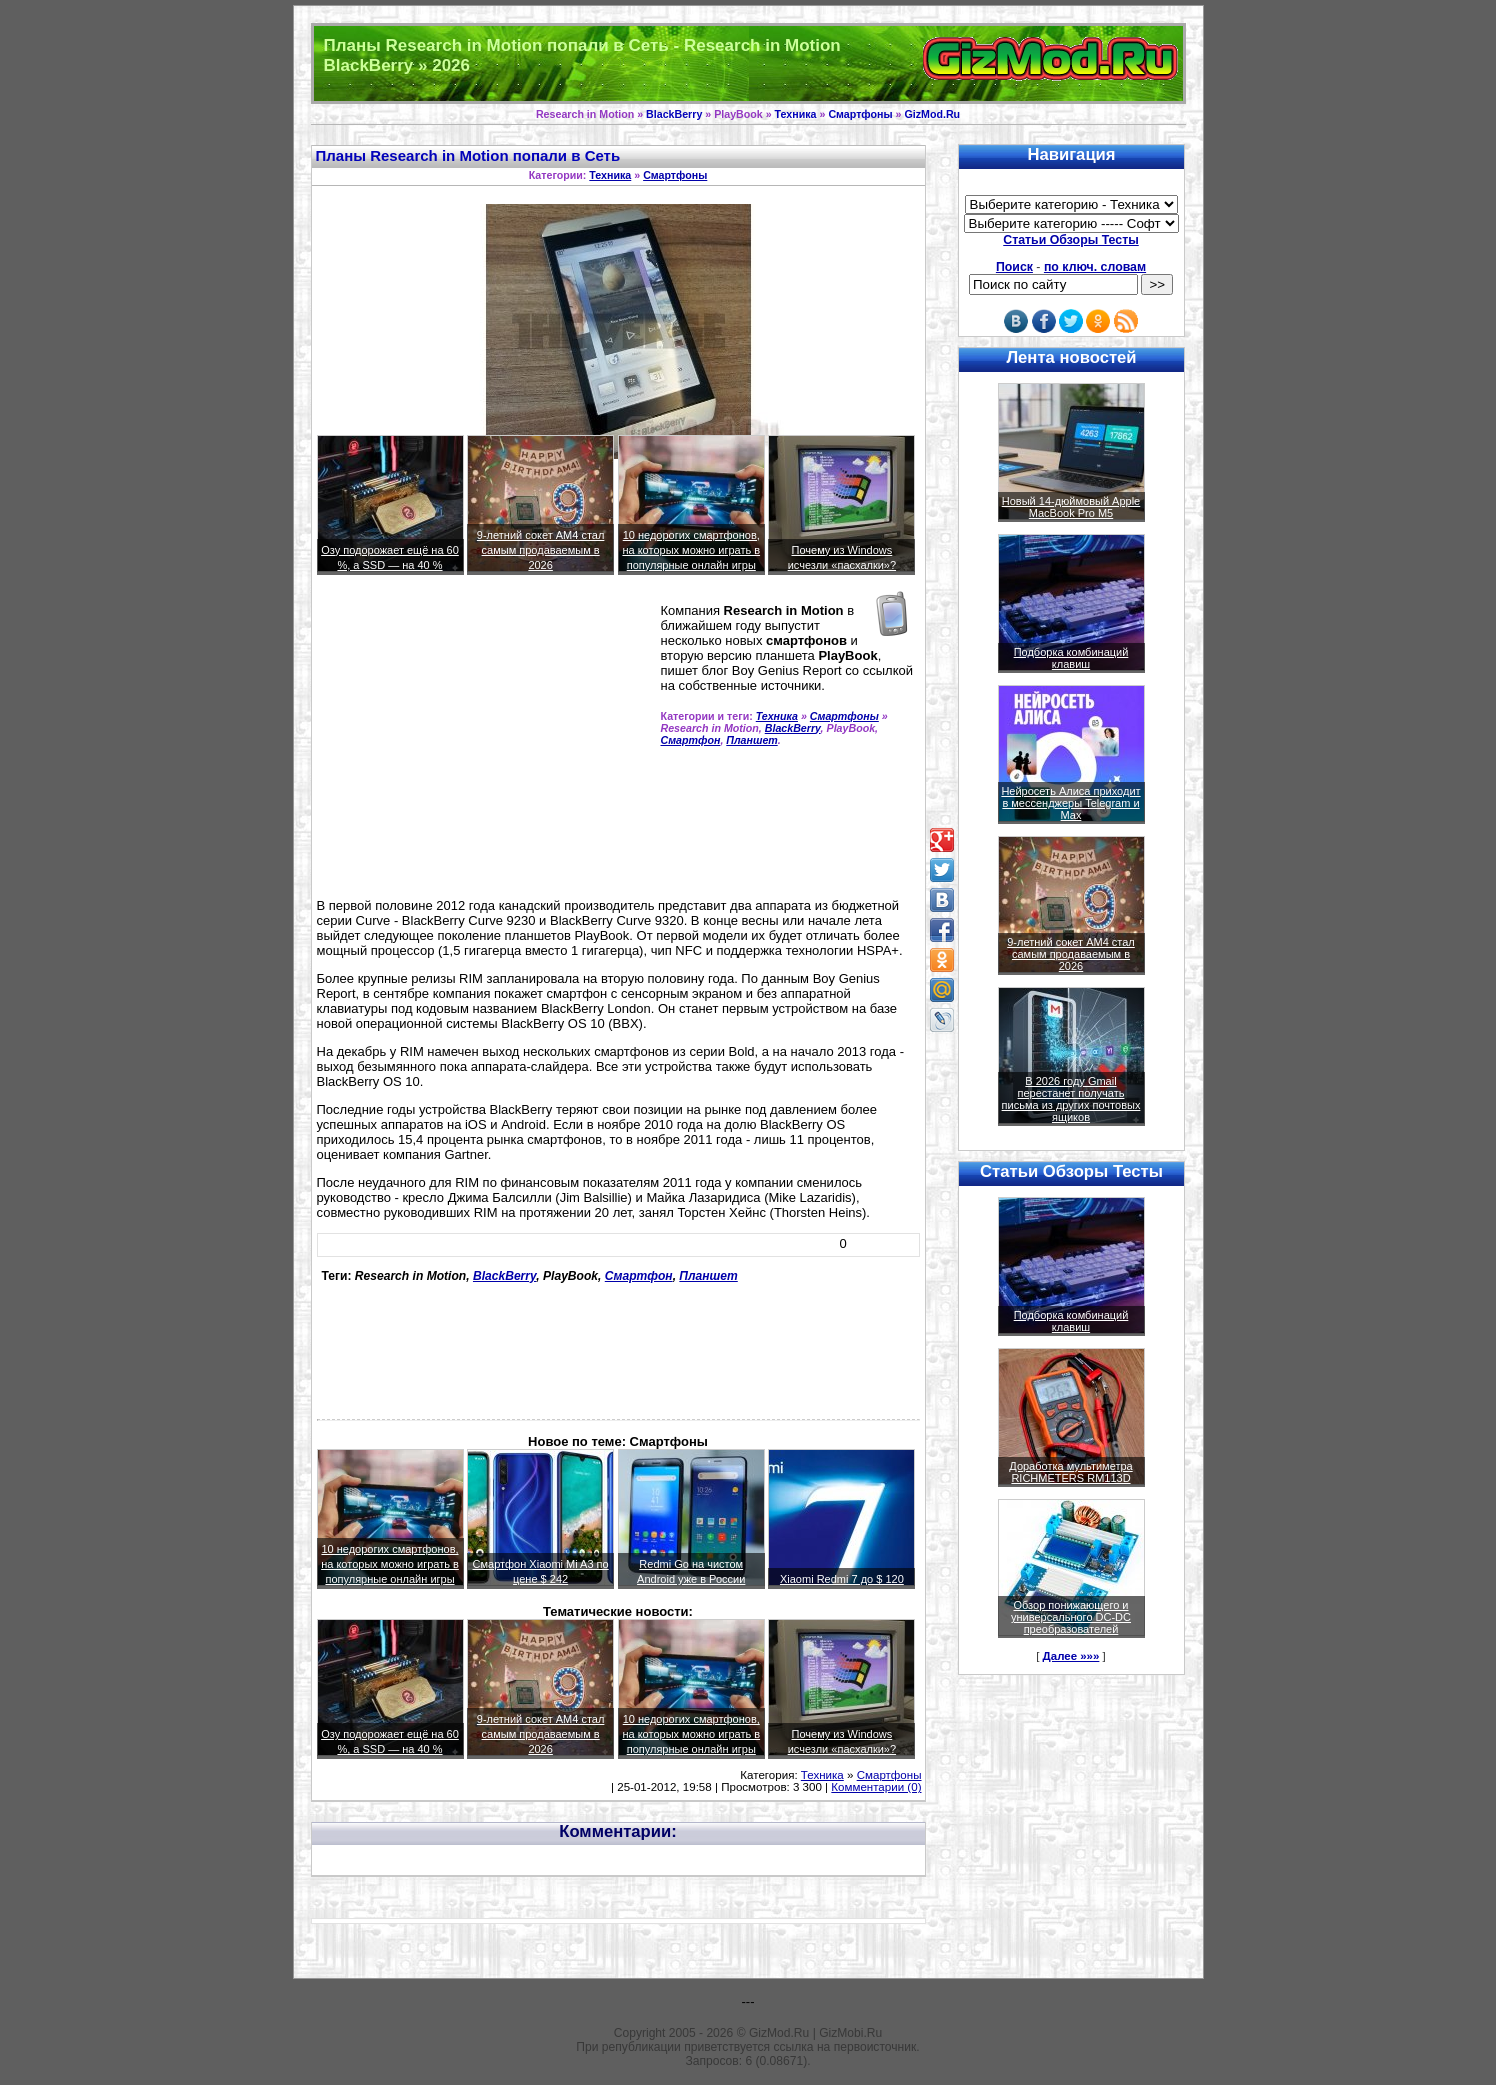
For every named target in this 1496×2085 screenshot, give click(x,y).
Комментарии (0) (876, 1787)
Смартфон (691, 740)
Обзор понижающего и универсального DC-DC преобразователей (1071, 1617)
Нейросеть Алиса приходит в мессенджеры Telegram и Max (1070, 803)
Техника (796, 114)
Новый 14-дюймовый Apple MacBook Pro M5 (1071, 507)
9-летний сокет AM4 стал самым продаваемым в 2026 (541, 550)
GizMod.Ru (932, 114)
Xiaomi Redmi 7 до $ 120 (842, 1579)
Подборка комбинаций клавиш (1071, 658)
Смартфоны (860, 114)
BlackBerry (674, 114)
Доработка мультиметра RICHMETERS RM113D (1070, 1472)
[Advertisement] (485, 745)
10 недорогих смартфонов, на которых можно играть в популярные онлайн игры (691, 550)
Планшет (751, 740)
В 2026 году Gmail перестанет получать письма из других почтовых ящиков (1071, 1099)
